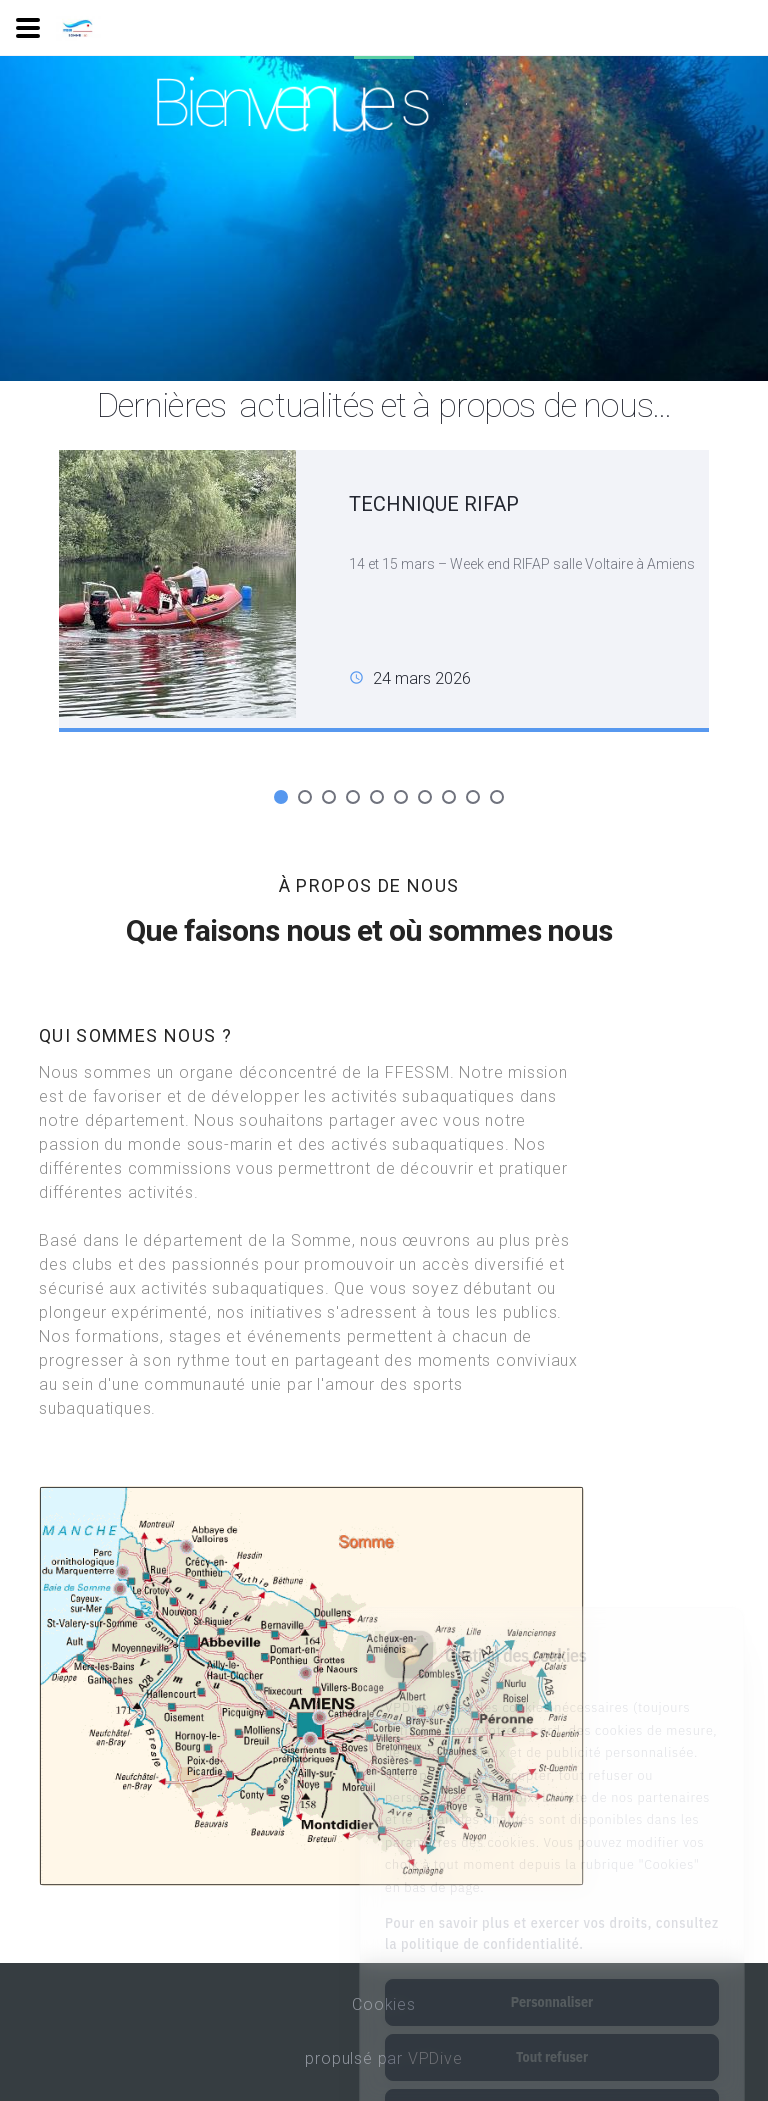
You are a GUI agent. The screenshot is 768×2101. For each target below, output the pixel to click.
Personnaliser (552, 1922)
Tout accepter (551, 2032)
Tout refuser (552, 1977)
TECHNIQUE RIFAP (434, 504)
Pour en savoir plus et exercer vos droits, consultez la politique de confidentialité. (552, 1853)
